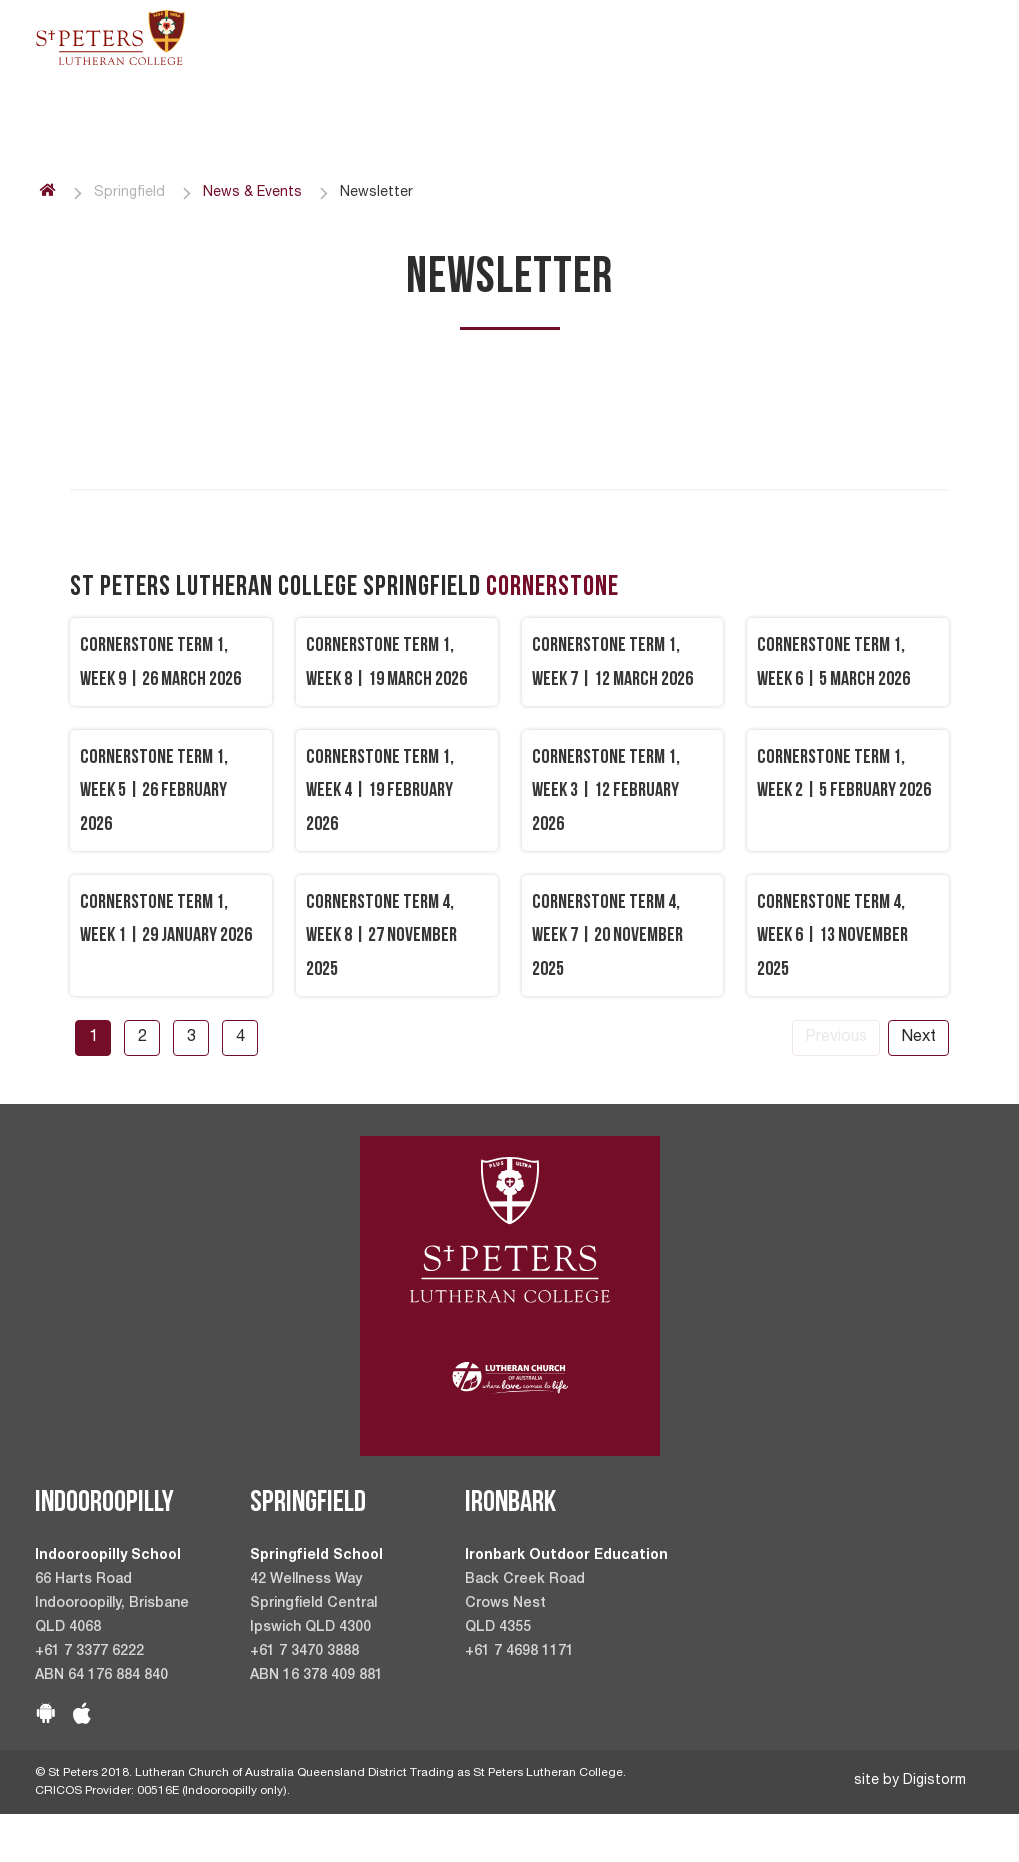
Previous (836, 1038)
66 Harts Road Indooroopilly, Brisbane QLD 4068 (112, 1604)
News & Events (252, 193)
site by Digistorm (910, 1781)
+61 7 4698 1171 (519, 1652)
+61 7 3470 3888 (304, 1652)
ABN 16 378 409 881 (316, 1676)
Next (918, 1038)
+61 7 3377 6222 (89, 1652)
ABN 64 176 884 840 (101, 1676)
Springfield (129, 193)
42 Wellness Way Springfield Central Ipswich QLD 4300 (313, 1604)
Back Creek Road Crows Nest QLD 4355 (525, 1604)
